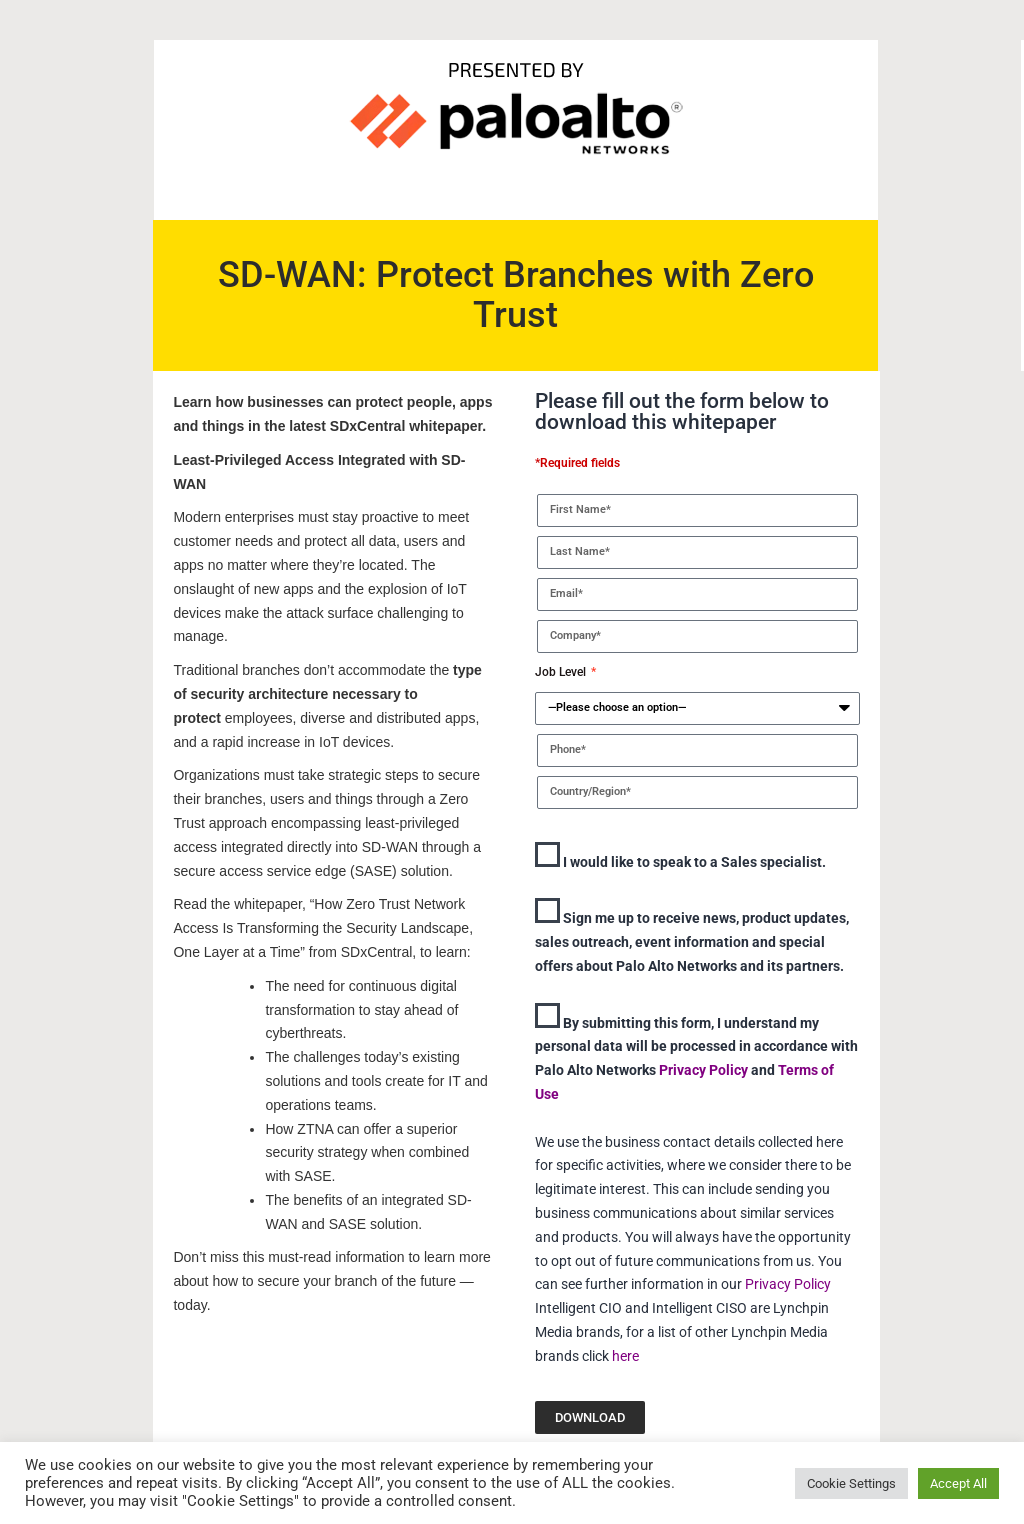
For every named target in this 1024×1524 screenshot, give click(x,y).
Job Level (562, 672)
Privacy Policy (705, 1070)
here (625, 1356)
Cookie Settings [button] (851, 1483)
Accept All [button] (958, 1483)
